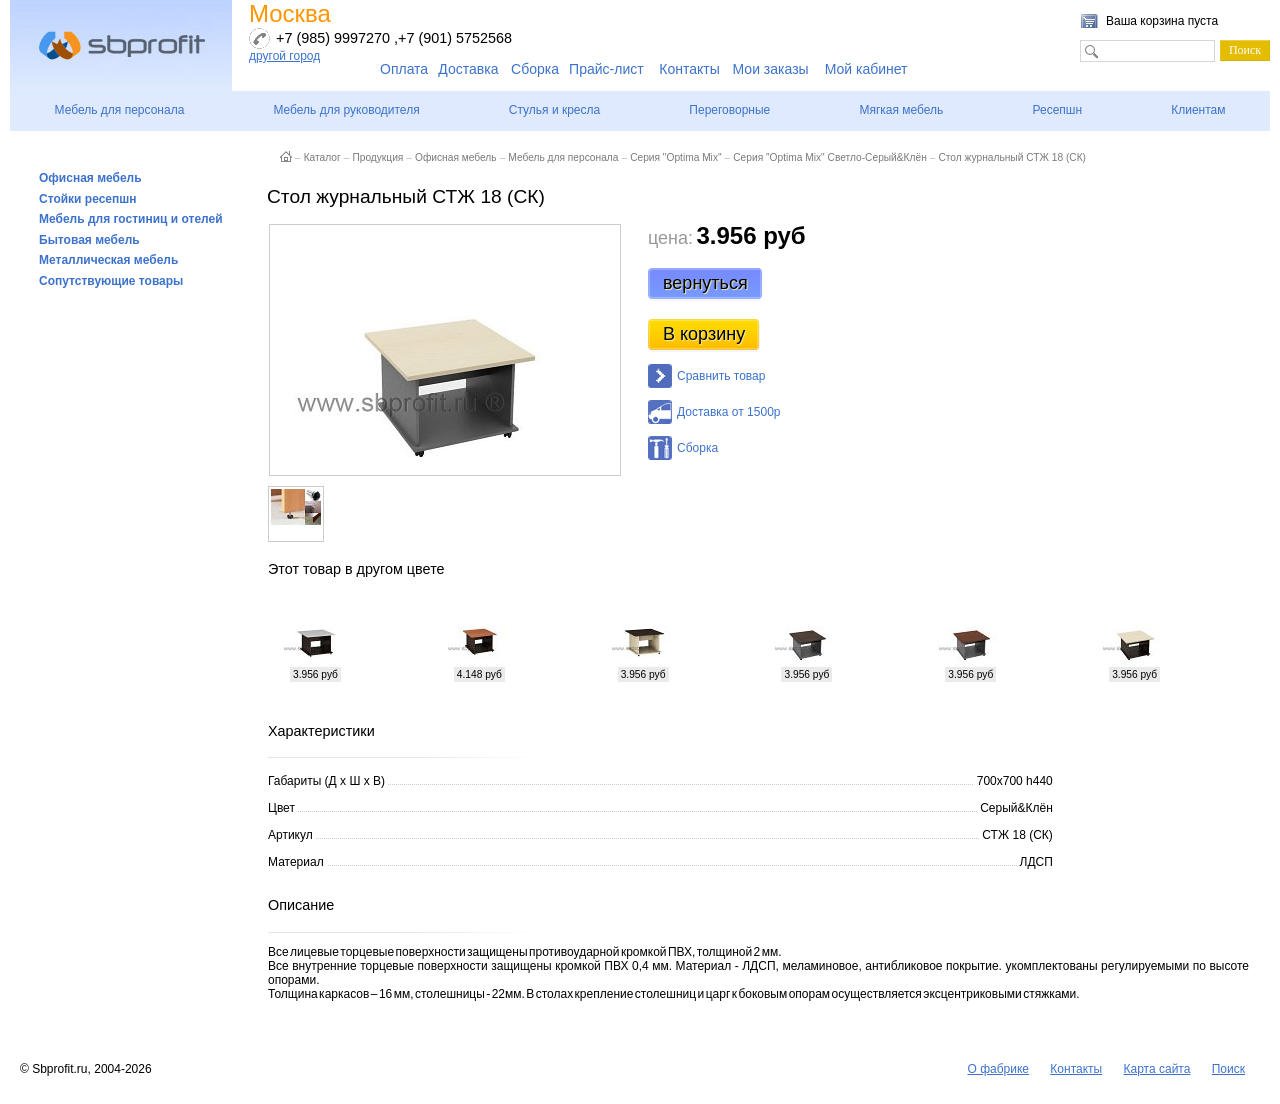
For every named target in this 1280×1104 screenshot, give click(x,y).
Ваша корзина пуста (1162, 21)
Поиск (1228, 1069)
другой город (284, 56)
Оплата (404, 69)
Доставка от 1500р (728, 412)
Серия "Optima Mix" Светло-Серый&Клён (830, 157)
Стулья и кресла (554, 110)
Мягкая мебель (901, 110)
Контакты (689, 69)
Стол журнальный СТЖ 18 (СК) (1012, 157)
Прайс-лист (606, 69)
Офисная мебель (90, 178)
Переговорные (729, 110)
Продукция (377, 157)
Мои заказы (771, 69)
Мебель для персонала (120, 110)
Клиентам (1198, 110)
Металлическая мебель (108, 260)
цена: (670, 238)
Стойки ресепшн (88, 199)
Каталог (322, 157)
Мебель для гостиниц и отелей (131, 219)
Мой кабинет (866, 69)
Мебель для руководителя (346, 110)
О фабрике (998, 1069)
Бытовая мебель (89, 240)
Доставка (468, 69)
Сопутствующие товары (111, 281)
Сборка (535, 69)
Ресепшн (1057, 110)
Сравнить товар (721, 376)
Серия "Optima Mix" (675, 157)
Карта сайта (1157, 1069)
